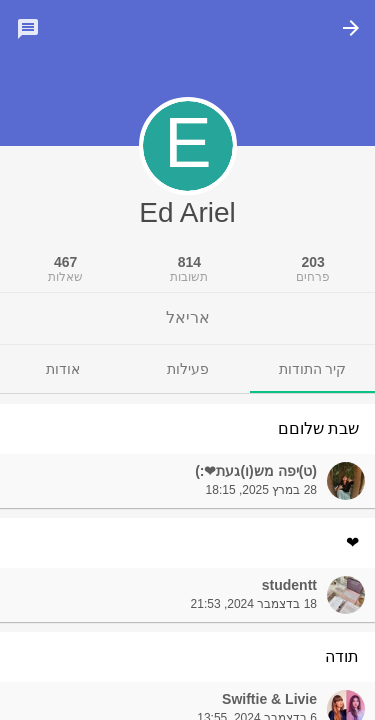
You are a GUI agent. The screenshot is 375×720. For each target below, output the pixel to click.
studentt (289, 585)
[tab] (312, 369)
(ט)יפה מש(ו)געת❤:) (256, 471)
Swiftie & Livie (269, 699)
